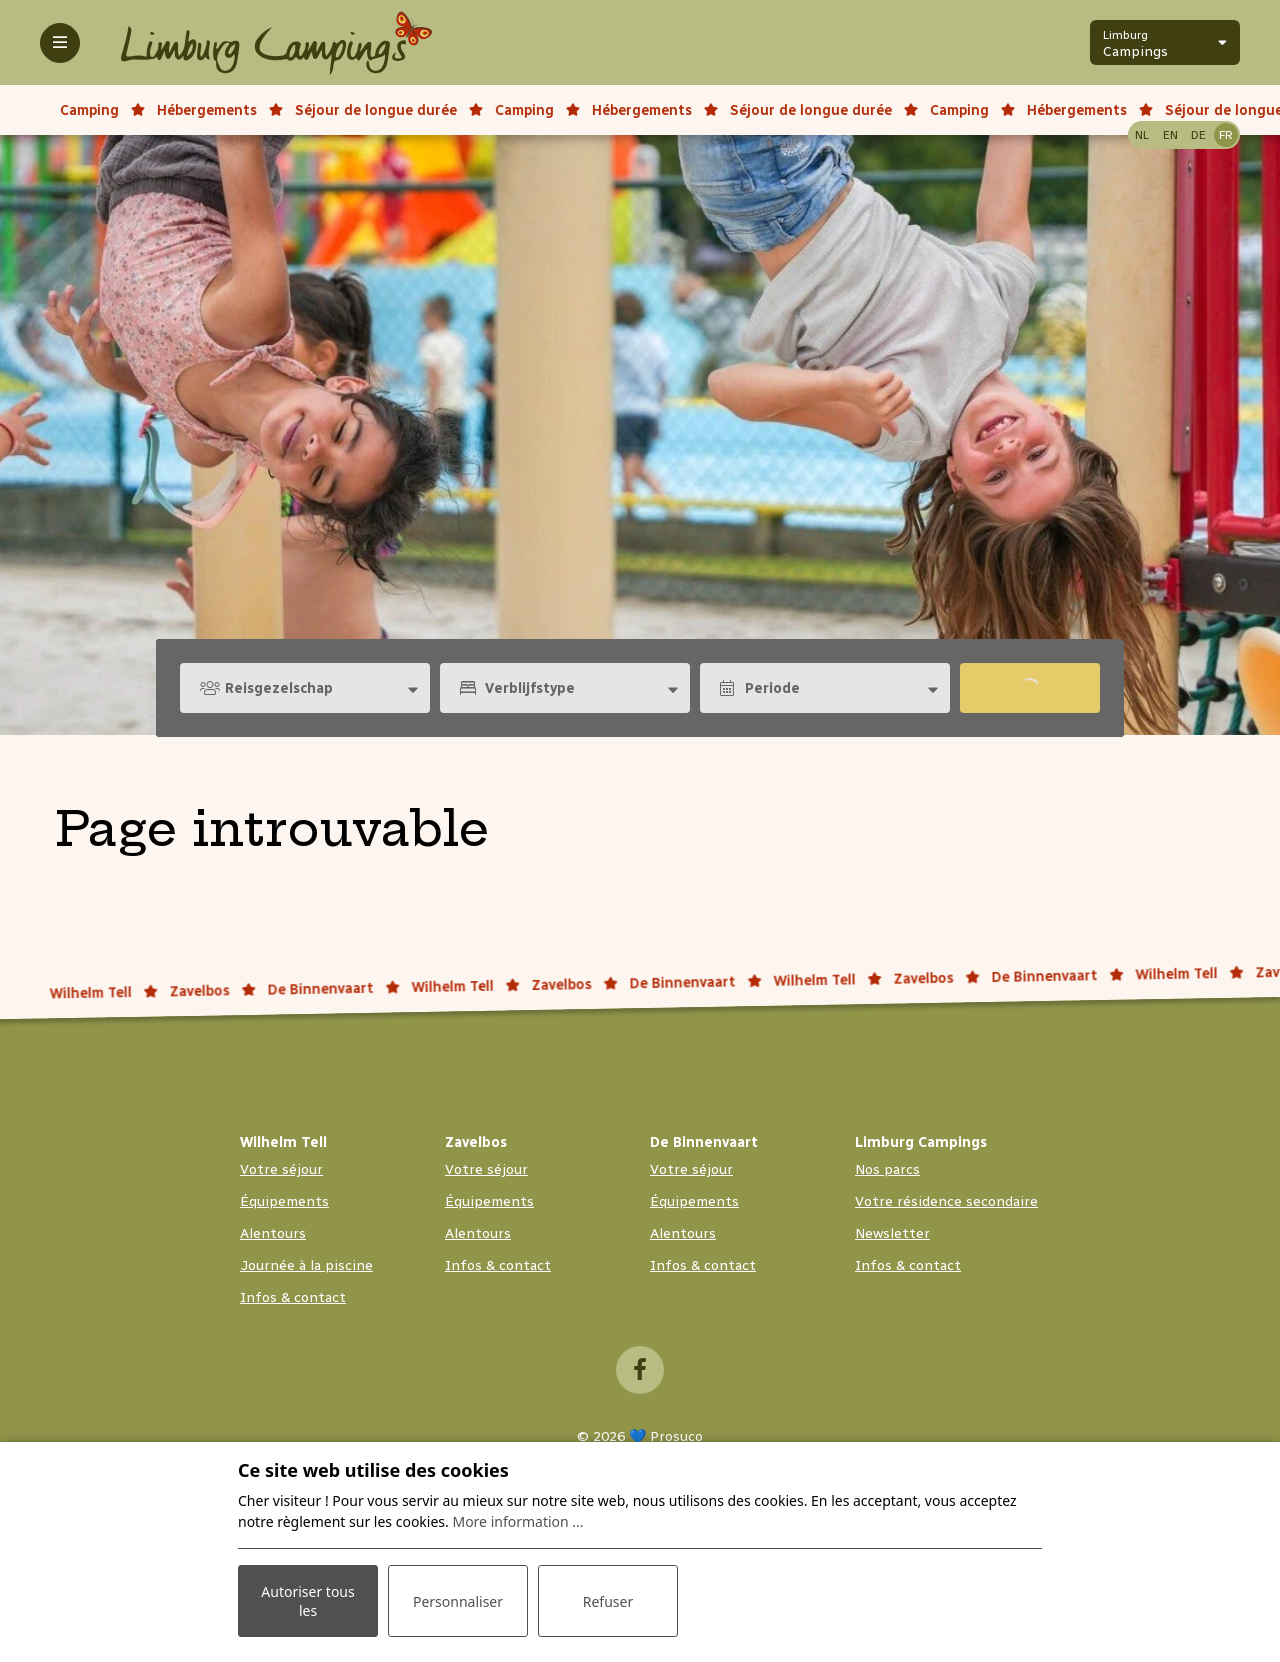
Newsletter (892, 1233)
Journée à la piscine (306, 1265)
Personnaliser (458, 1601)
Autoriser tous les (307, 1601)
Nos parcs (887, 1169)
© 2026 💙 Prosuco (640, 1436)
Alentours (273, 1233)
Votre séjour (281, 1169)
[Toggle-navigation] (60, 43)
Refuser (608, 1601)
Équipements (284, 1201)
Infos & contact (293, 1297)
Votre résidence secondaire (946, 1201)
